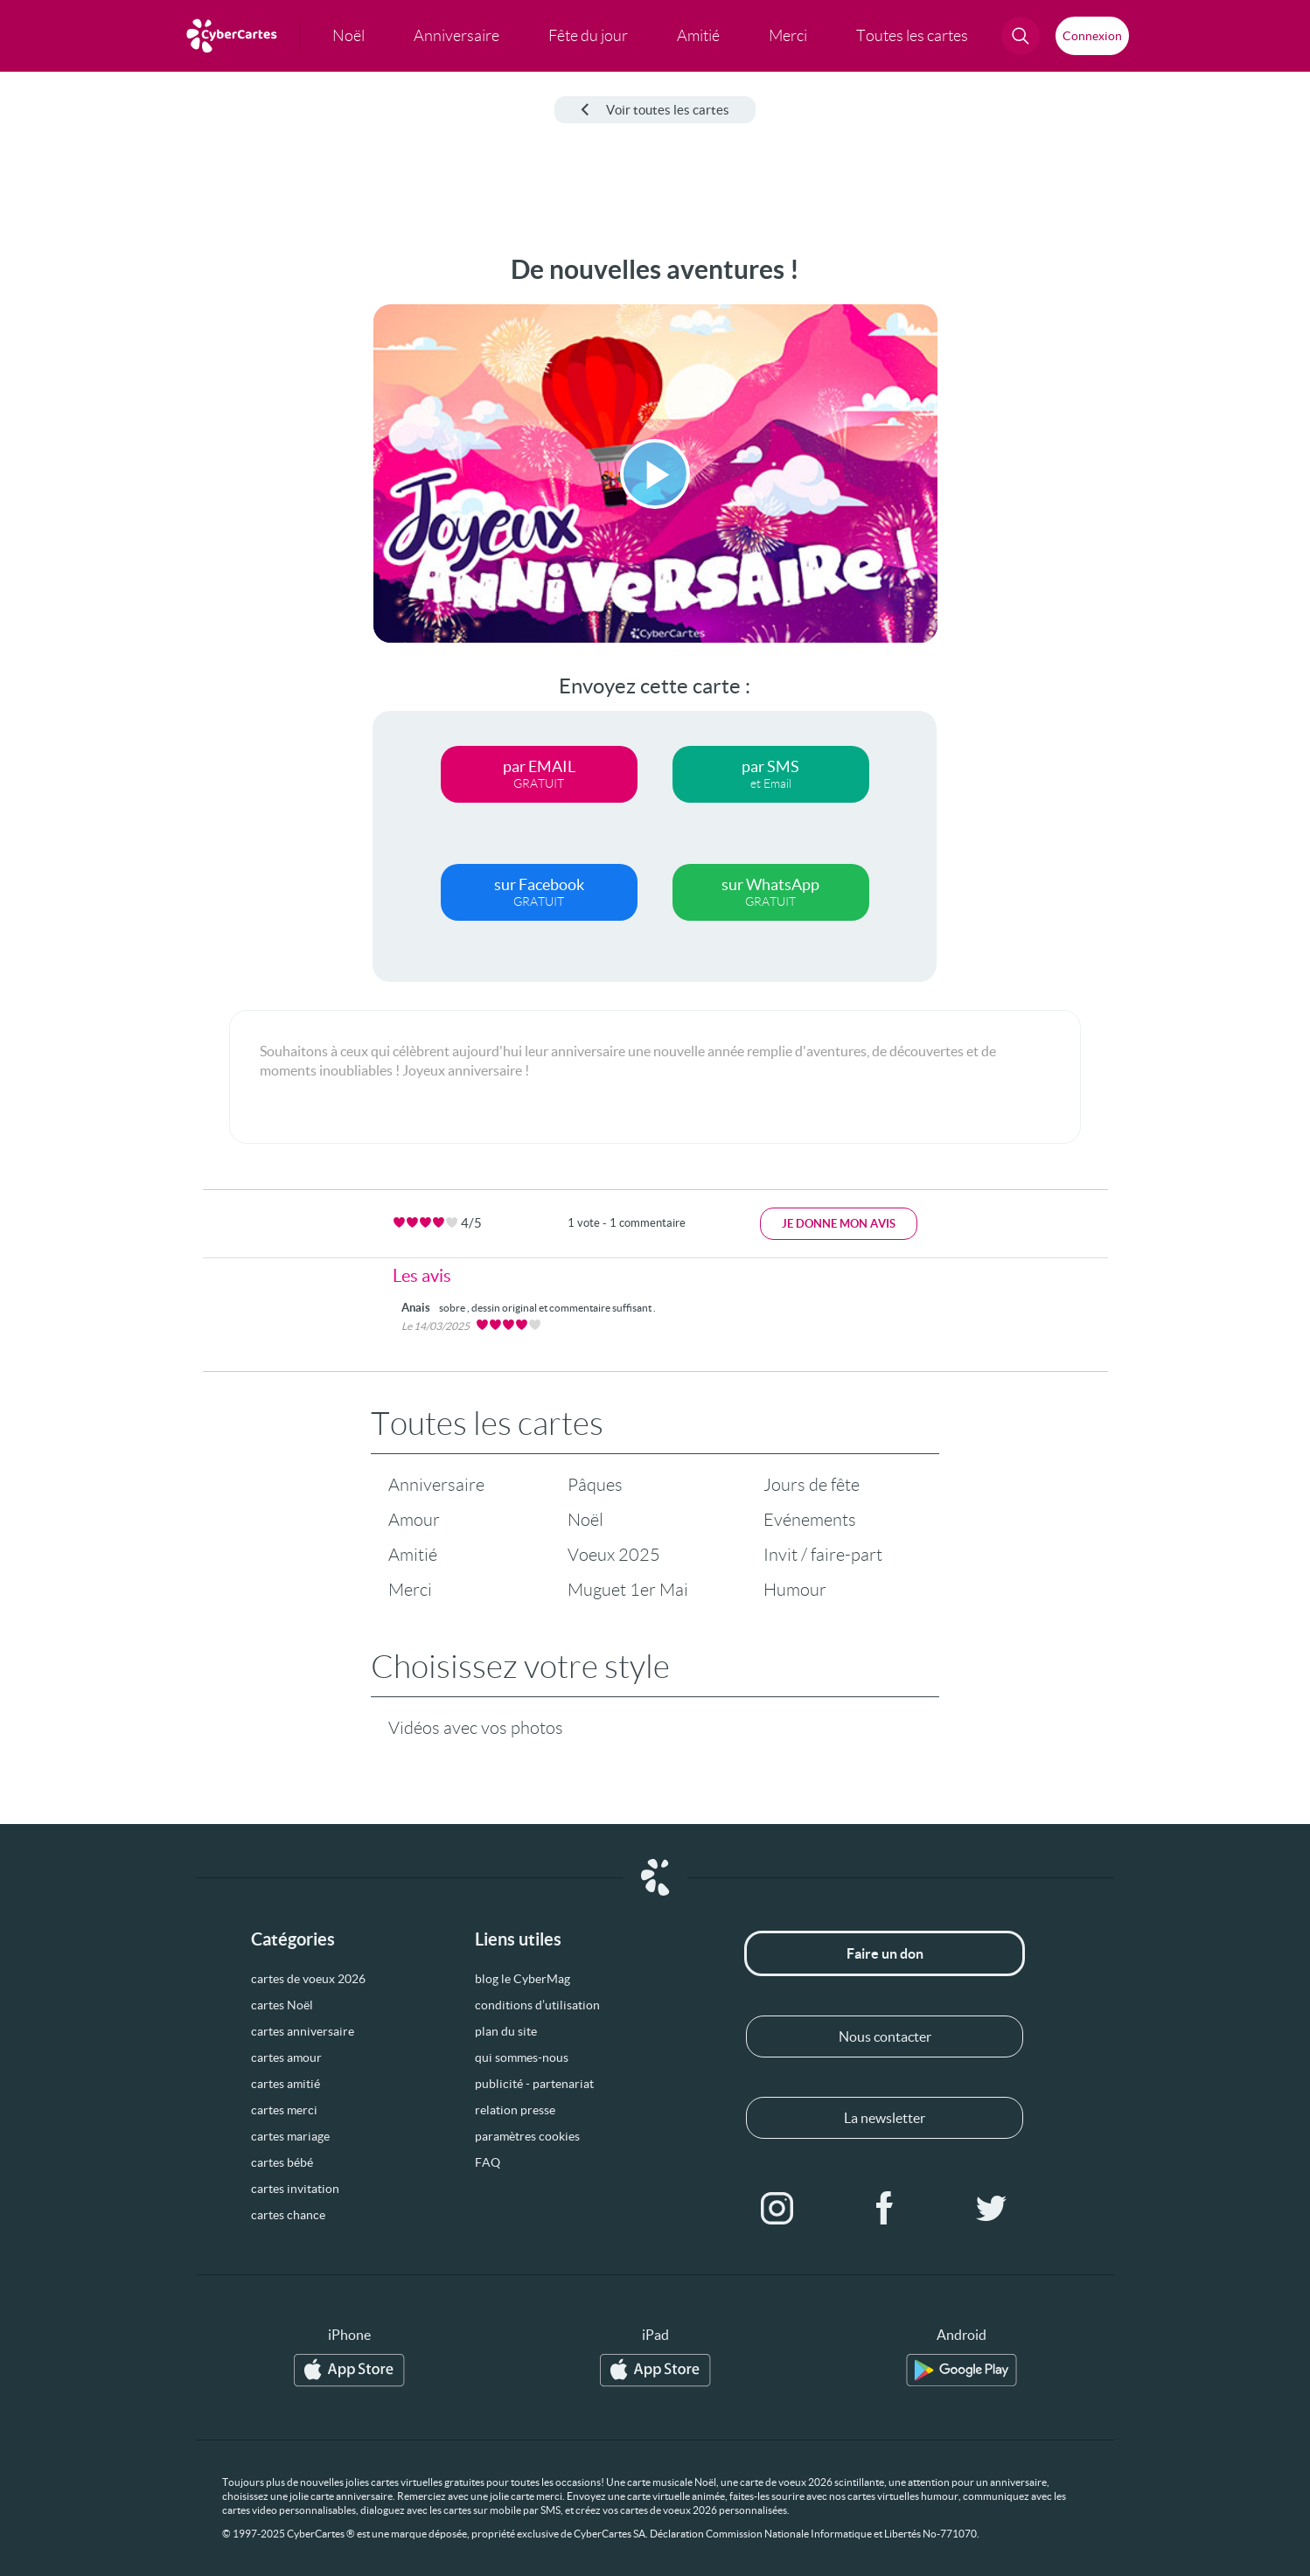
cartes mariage (290, 2136)
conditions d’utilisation (537, 2005)
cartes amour (286, 2057)
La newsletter (884, 2118)
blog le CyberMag (522, 1979)
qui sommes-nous (521, 2057)
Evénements (809, 1519)
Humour (794, 1589)
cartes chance (288, 2215)
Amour (414, 1519)
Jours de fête (811, 1484)
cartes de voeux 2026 (308, 1979)
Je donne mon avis (838, 1223)
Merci (410, 1589)
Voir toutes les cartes (655, 109)
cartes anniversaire (302, 2031)
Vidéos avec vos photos (475, 1727)
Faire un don (885, 1953)
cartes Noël (282, 2005)
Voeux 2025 (614, 1554)
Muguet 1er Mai (628, 1589)
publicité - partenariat (534, 2084)
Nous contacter (885, 2036)
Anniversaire (436, 1484)
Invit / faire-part (822, 1554)
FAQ (487, 2162)
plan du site (506, 2031)
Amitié (412, 1554)
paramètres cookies (527, 2136)
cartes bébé (282, 2162)
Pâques (595, 1484)
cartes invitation (295, 2189)
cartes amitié (285, 2084)
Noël (585, 1519)
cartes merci (284, 2110)
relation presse (515, 2110)
